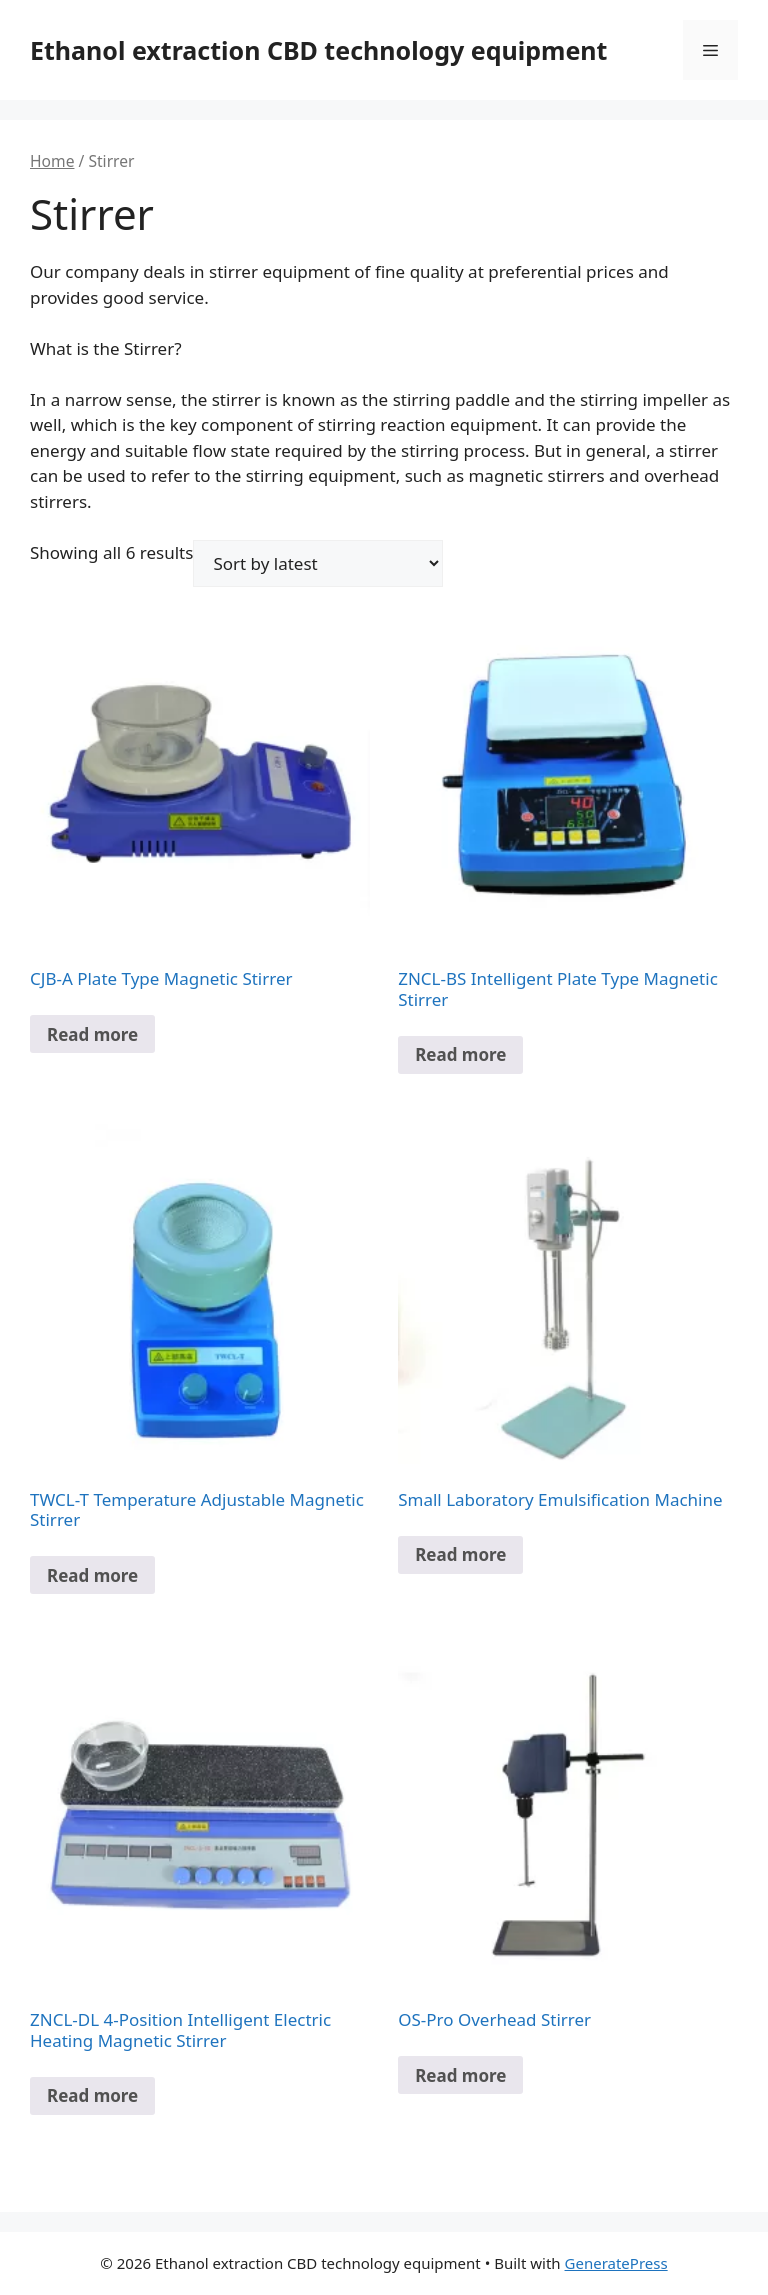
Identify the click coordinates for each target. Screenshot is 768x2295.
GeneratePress (616, 2263)
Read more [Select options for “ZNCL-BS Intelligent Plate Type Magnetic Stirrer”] (460, 1054)
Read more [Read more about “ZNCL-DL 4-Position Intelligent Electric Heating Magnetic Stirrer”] (92, 2095)
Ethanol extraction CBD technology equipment (318, 50)
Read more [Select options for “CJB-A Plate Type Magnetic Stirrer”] (92, 1034)
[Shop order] (318, 563)
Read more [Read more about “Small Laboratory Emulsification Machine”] (460, 1554)
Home (52, 161)
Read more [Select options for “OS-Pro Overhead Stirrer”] (460, 2075)
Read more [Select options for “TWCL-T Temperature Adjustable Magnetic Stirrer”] (92, 1575)
